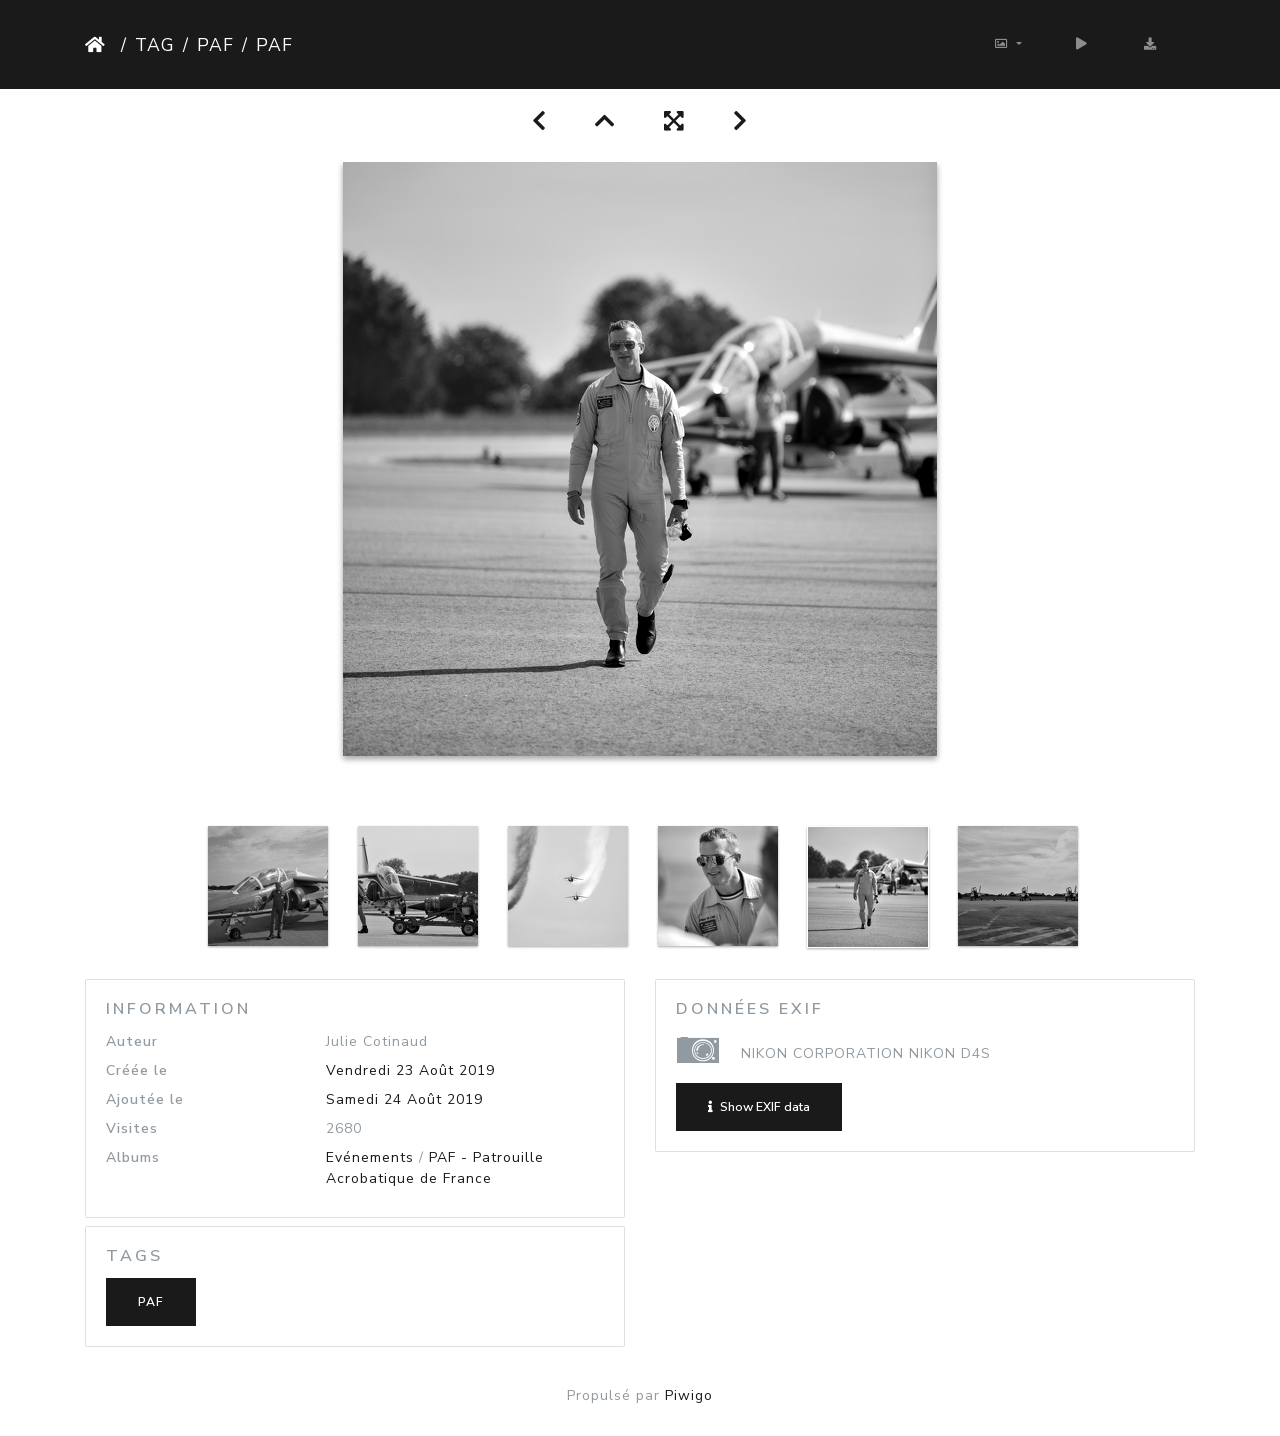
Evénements (370, 1157)
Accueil (99, 45)
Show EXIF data (759, 1107)
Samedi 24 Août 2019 (404, 1099)
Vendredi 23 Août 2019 (410, 1070)
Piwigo (689, 1395)
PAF (215, 45)
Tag (155, 45)
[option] (268, 886)
